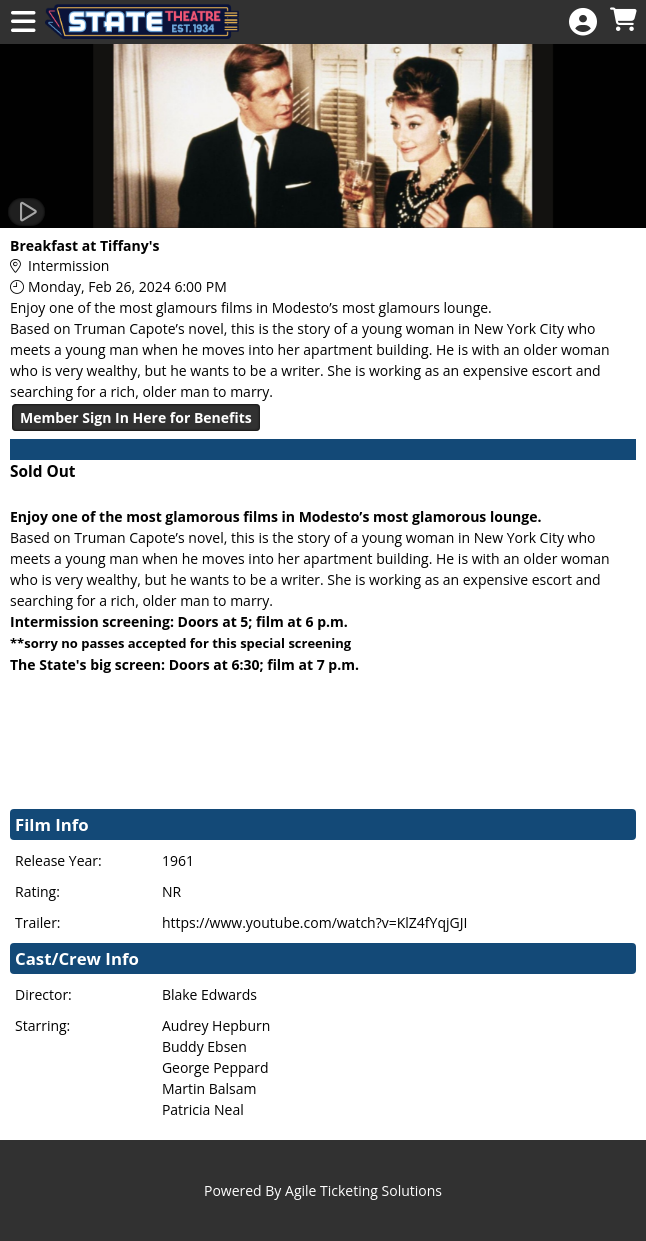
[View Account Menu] (583, 22)
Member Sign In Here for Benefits (136, 417)
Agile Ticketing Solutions (363, 1190)
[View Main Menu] (23, 22)
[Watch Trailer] (26, 212)
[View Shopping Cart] (623, 20)
